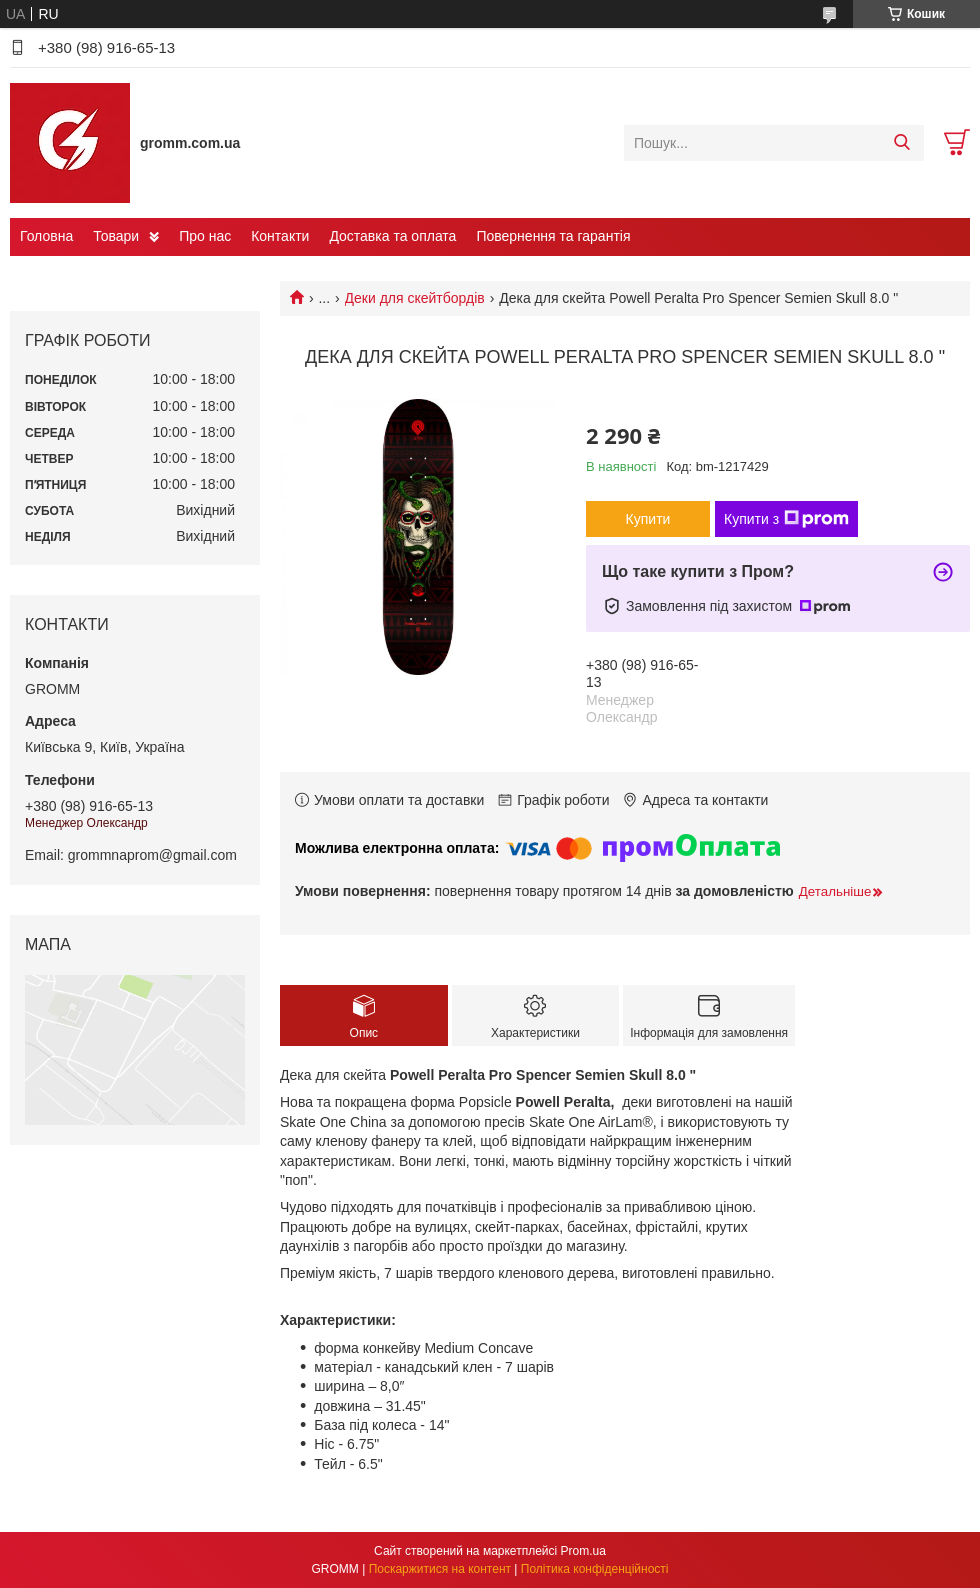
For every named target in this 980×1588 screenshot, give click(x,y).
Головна (46, 236)
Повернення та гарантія (553, 236)
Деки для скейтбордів (415, 298)
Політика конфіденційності (595, 1569)
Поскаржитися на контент (440, 1569)
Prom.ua (583, 1551)
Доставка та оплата (392, 236)
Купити (648, 519)
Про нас (205, 236)
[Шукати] (901, 143)
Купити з (786, 519)
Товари (116, 236)
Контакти (280, 236)
